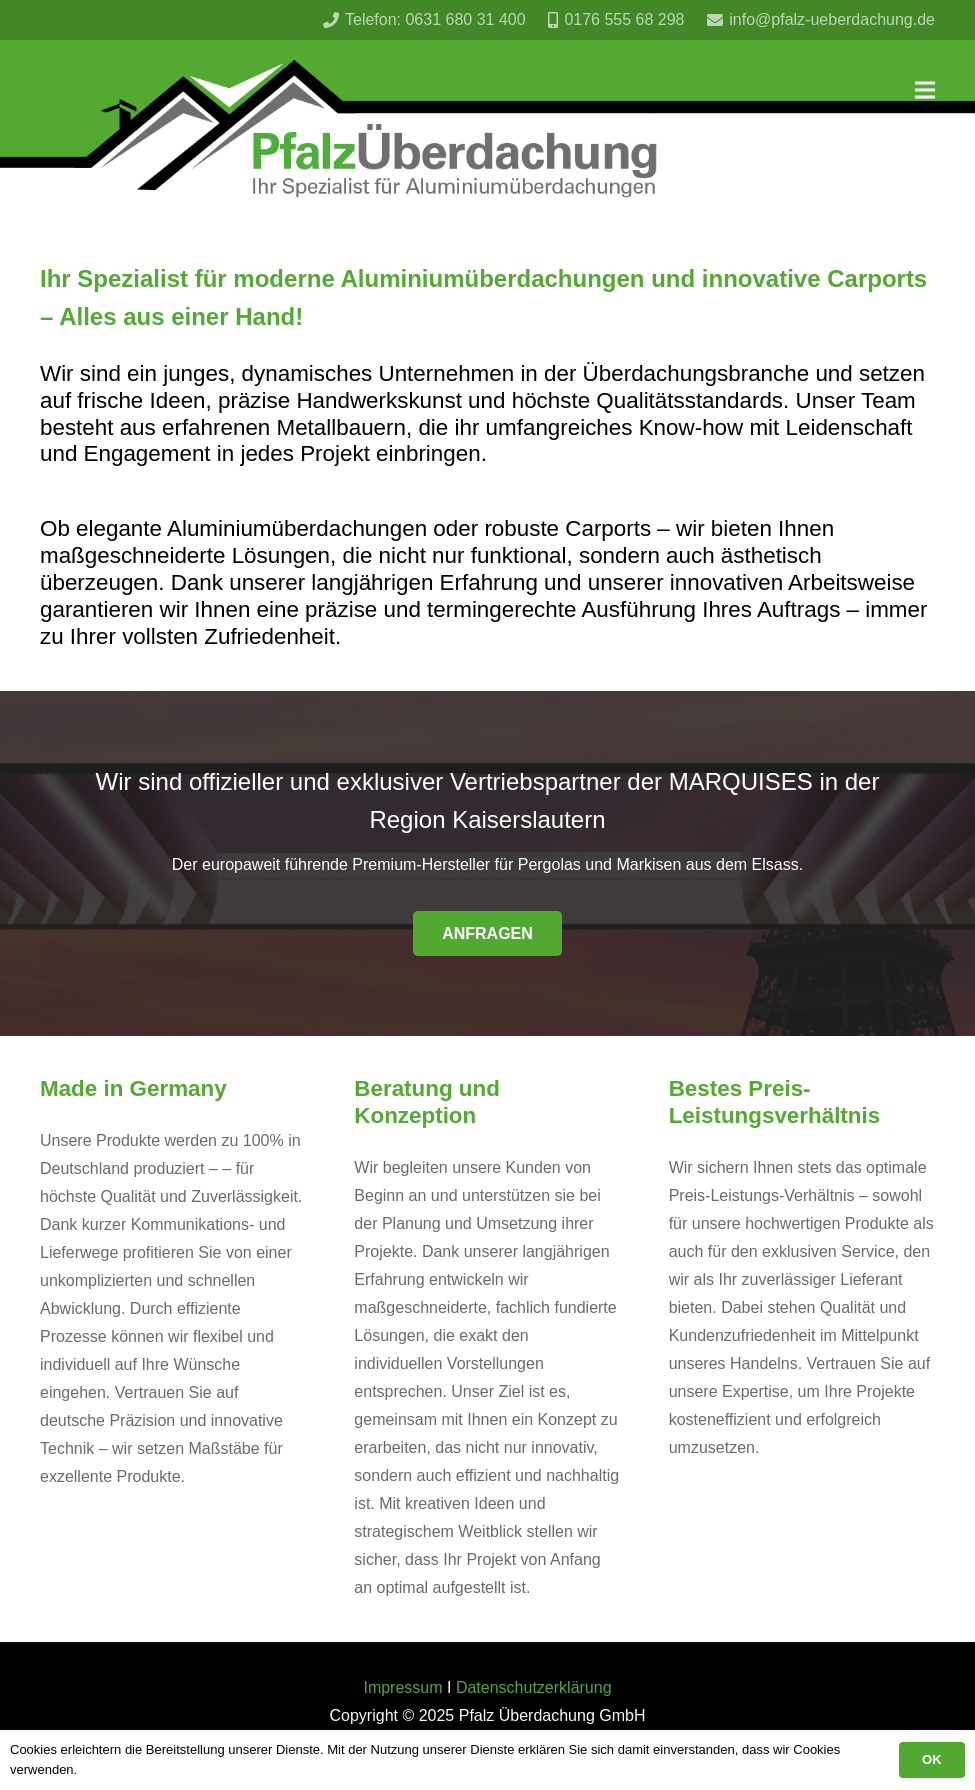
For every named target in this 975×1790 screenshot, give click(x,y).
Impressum (402, 1687)
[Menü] (925, 90)
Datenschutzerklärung (534, 1687)
